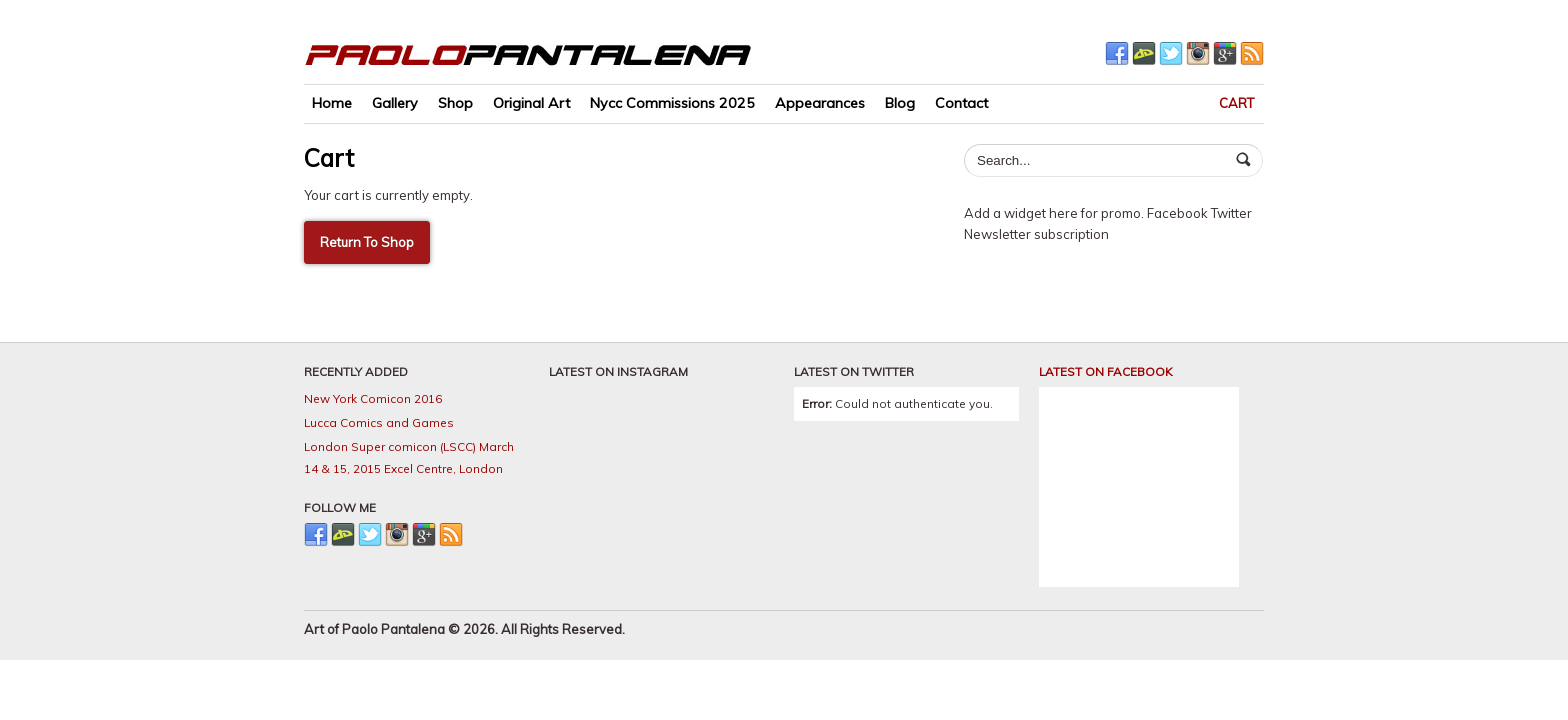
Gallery (395, 103)
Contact (961, 103)
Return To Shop (367, 242)
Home (332, 103)
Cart (1236, 103)
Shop (455, 103)
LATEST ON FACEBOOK (1105, 371)
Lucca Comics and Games (379, 422)
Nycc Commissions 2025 (672, 103)
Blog (900, 103)
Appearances (820, 103)
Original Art (531, 103)
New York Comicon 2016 (373, 398)
